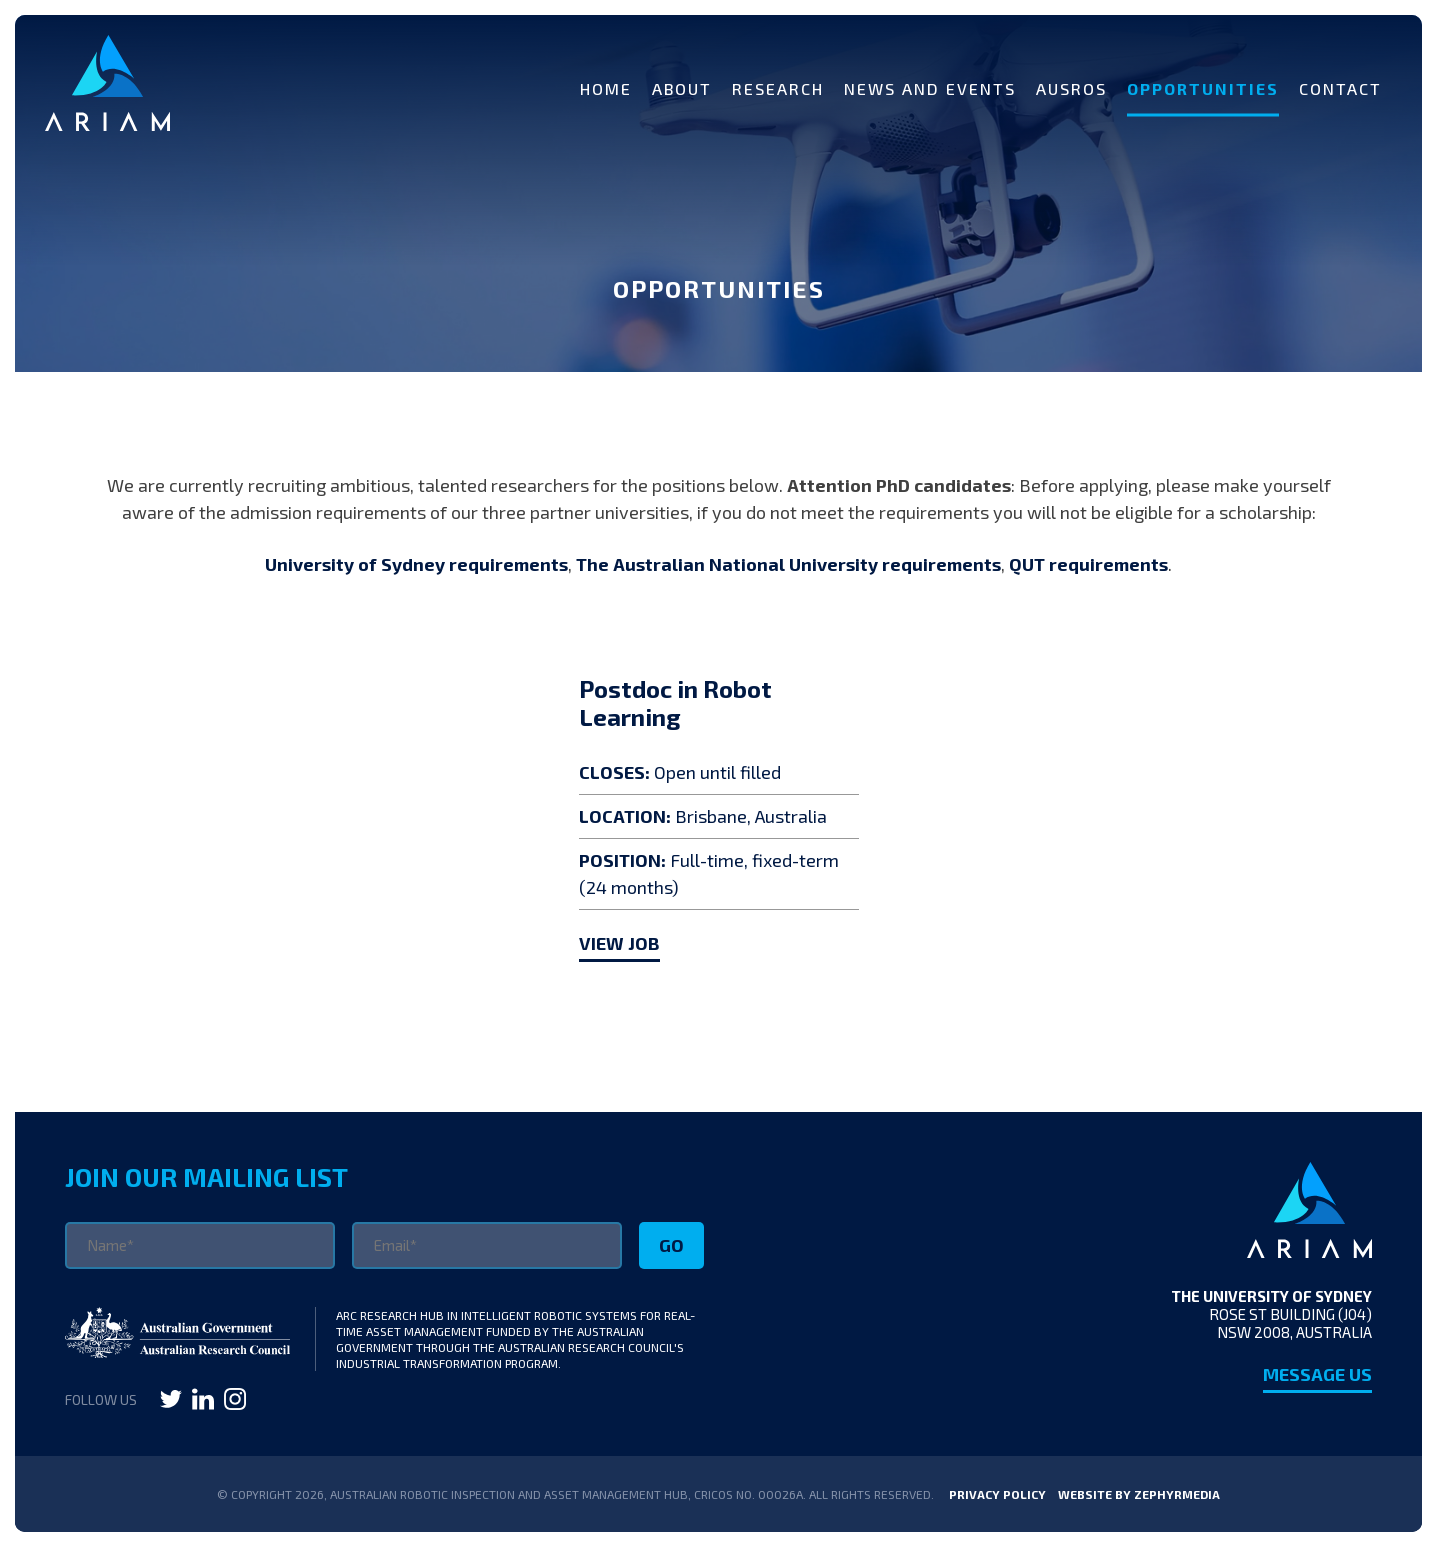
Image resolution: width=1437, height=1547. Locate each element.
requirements (941, 564)
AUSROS (1071, 88)
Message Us (1317, 1374)
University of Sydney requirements (416, 564)
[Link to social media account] (171, 1403)
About (682, 88)
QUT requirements (1088, 564)
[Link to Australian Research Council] (177, 1351)
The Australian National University (727, 564)
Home (606, 88)
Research (778, 88)
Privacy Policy (997, 1494)
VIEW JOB (619, 943)
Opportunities (1203, 88)
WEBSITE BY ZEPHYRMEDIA (1139, 1494)
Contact (1340, 88)
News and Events (930, 88)
